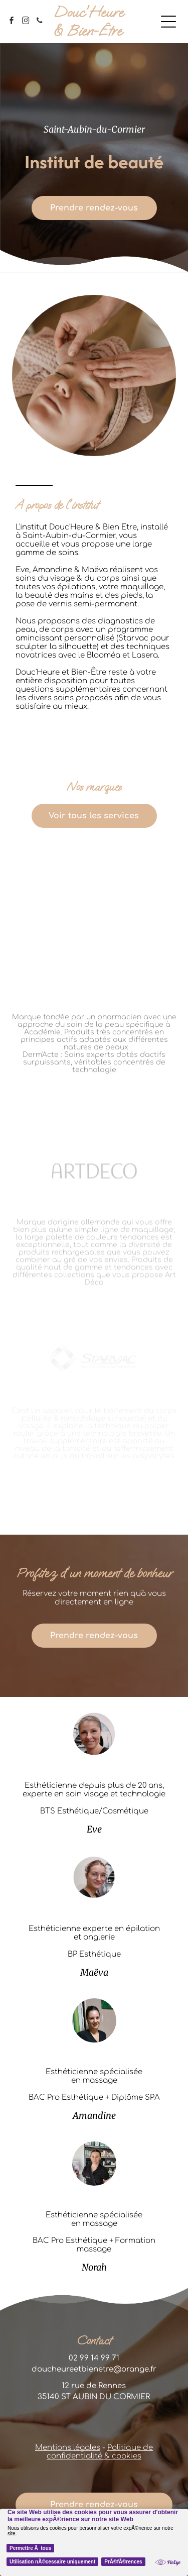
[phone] (39, 22)
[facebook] (11, 22)
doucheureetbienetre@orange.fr (94, 2369)
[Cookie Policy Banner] (94, 2542)
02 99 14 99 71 (94, 2358)
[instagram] (25, 22)
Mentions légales (67, 2447)
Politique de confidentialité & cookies (100, 2451)
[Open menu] (168, 21)
